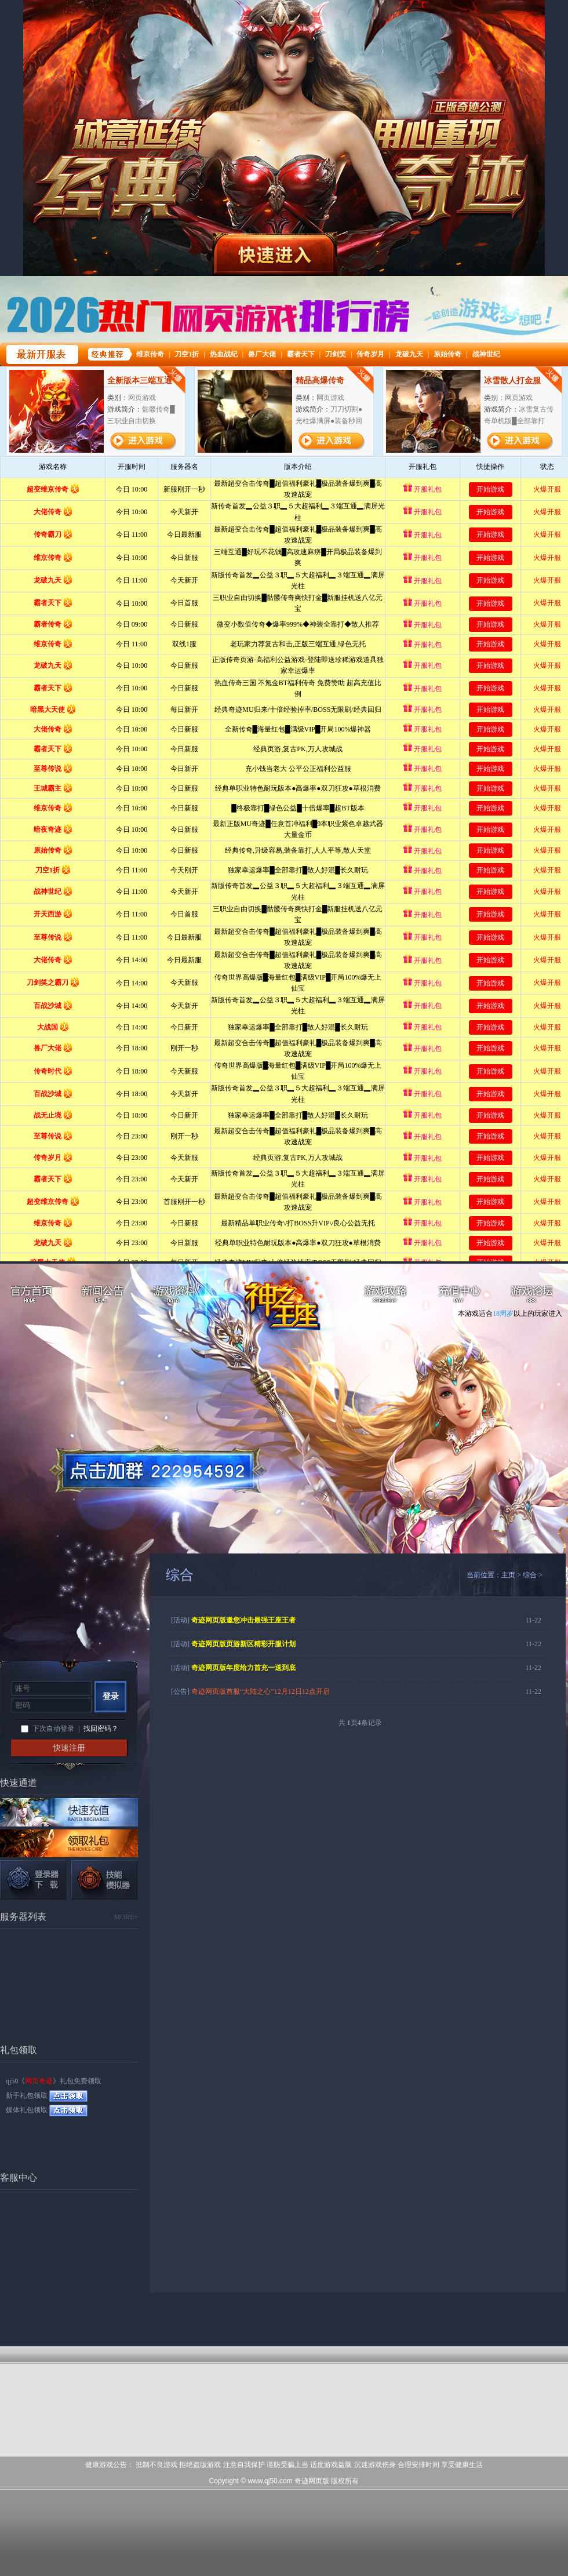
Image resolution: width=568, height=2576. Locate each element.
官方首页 (30, 1295)
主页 (508, 1575)
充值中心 (459, 1295)
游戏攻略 (386, 1295)
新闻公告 (102, 1295)
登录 (111, 1696)
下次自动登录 (53, 1728)
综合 (530, 1575)
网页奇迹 (291, 1305)
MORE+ (126, 1917)
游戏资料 (175, 1295)
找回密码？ (100, 1728)
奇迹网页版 (311, 2481)
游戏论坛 (531, 1295)
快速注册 (69, 1748)
